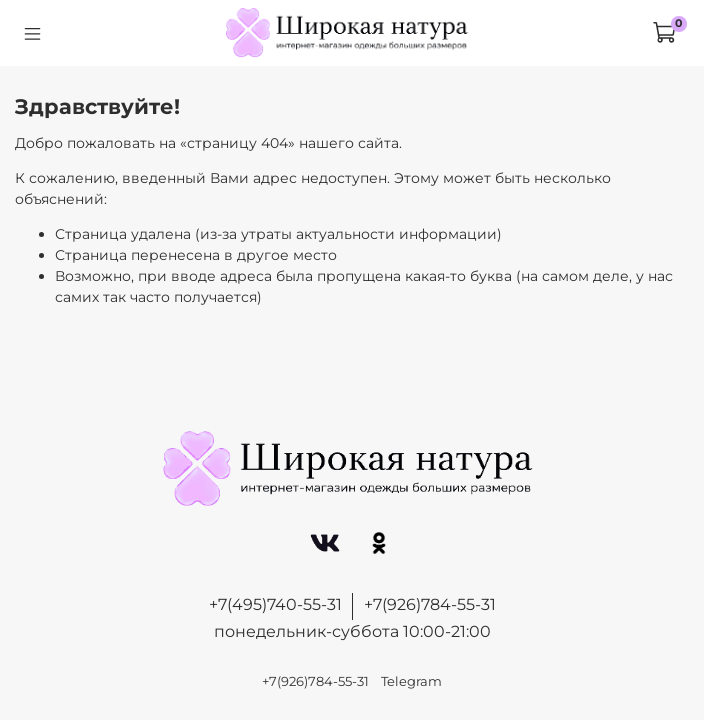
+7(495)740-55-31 (275, 604)
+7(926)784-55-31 (430, 604)
